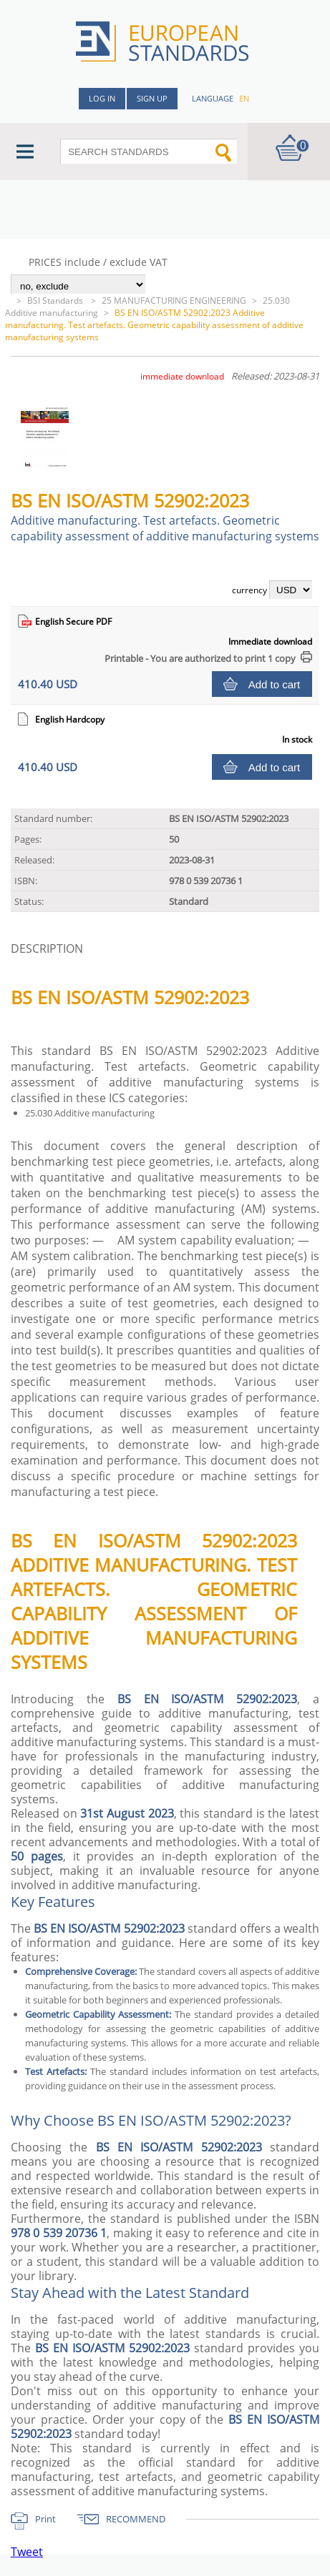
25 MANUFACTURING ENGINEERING (174, 300)
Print (45, 2518)
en (244, 98)
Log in (102, 98)
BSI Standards (56, 300)
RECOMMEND (135, 2518)
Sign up (152, 98)
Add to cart (274, 684)
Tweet (27, 2552)
